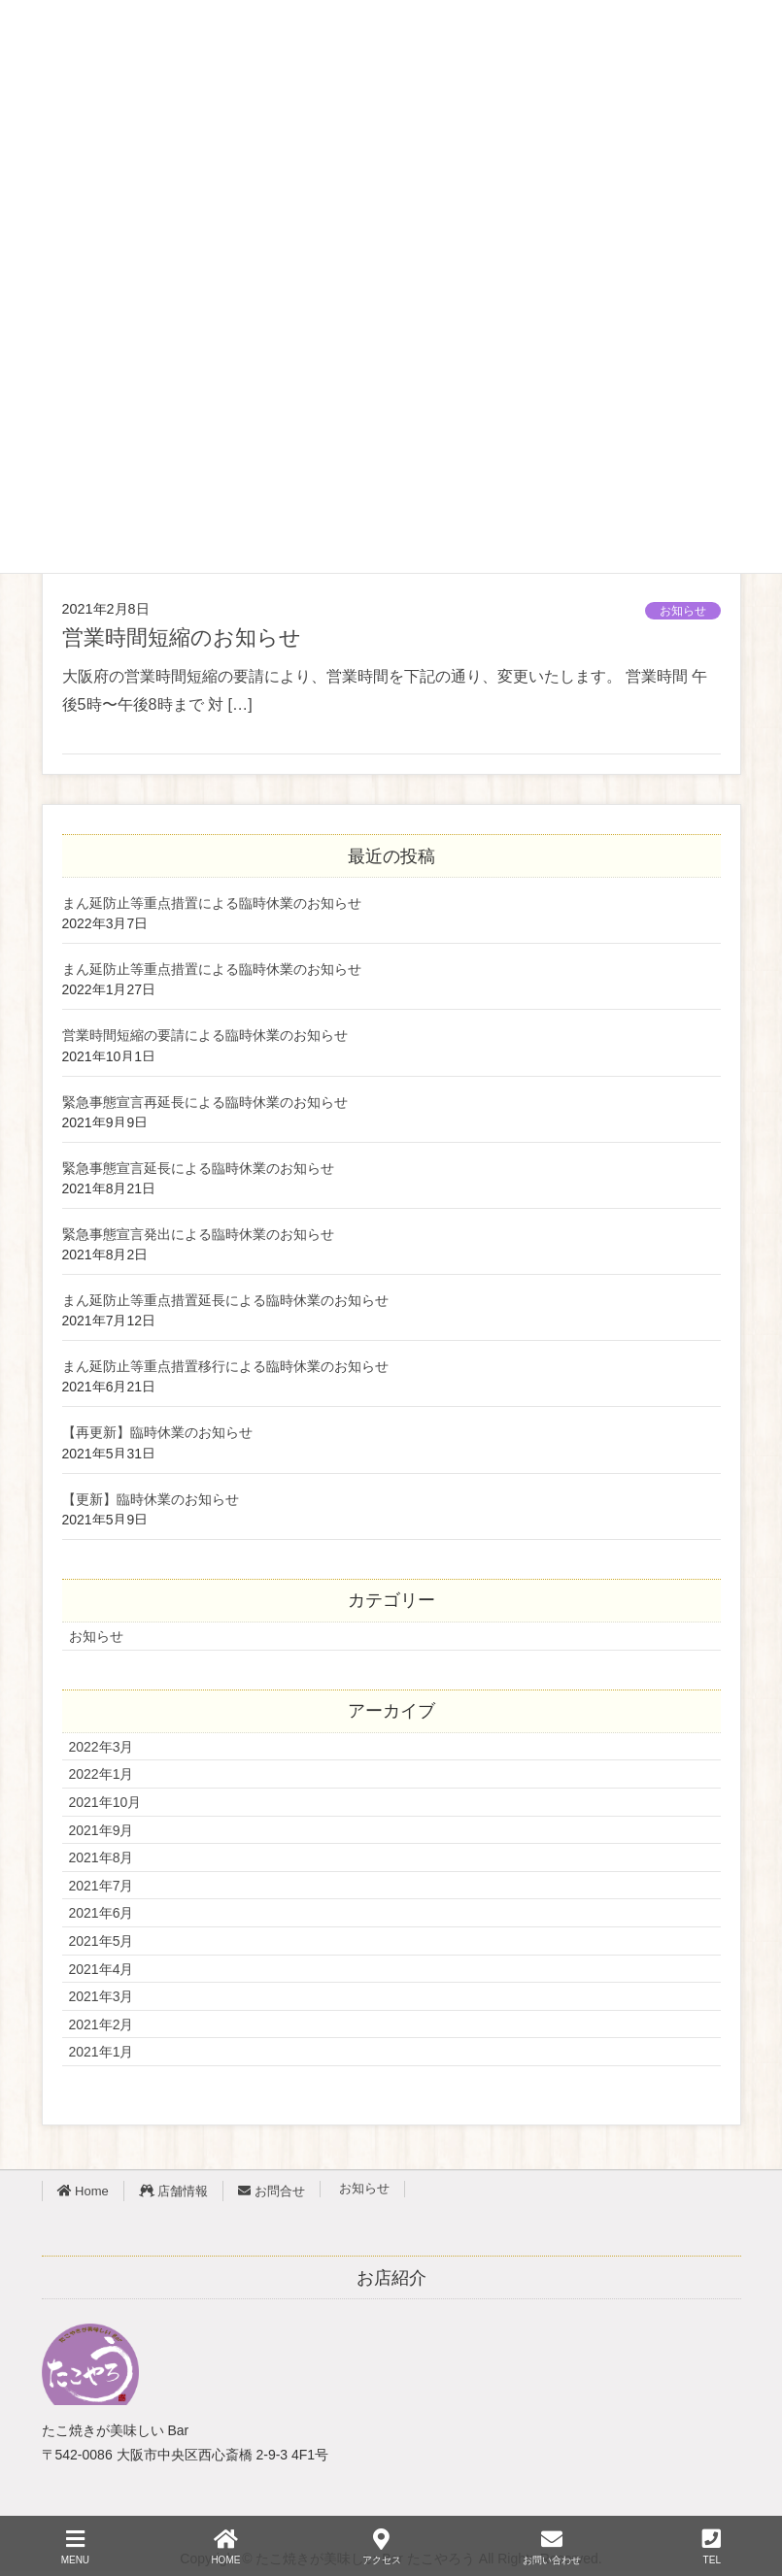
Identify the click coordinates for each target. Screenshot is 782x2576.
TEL (711, 2546)
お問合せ (271, 2191)
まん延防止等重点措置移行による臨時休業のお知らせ (225, 1366)
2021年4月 (101, 1969)
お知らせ (683, 611)
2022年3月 (101, 1747)
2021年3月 (101, 1996)
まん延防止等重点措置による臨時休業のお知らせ (211, 903)
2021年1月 (101, 2051)
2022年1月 (101, 1774)
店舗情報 (174, 2191)
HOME (225, 2546)
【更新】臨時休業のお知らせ (150, 1499)
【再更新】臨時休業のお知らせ (157, 1432)
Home (83, 2191)
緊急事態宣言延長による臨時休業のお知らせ (198, 1168)
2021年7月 (101, 1885)
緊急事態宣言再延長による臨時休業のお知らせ (205, 1102)
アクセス (381, 2546)
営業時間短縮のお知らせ (181, 638)
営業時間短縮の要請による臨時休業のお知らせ (205, 1035)
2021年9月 (101, 1830)
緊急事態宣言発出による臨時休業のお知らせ (198, 1234)
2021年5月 (101, 1941)
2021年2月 (101, 2024)
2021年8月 (101, 1857)
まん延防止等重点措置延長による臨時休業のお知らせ (225, 1300)
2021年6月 (101, 1913)
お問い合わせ (552, 2546)
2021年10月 (105, 1802)
